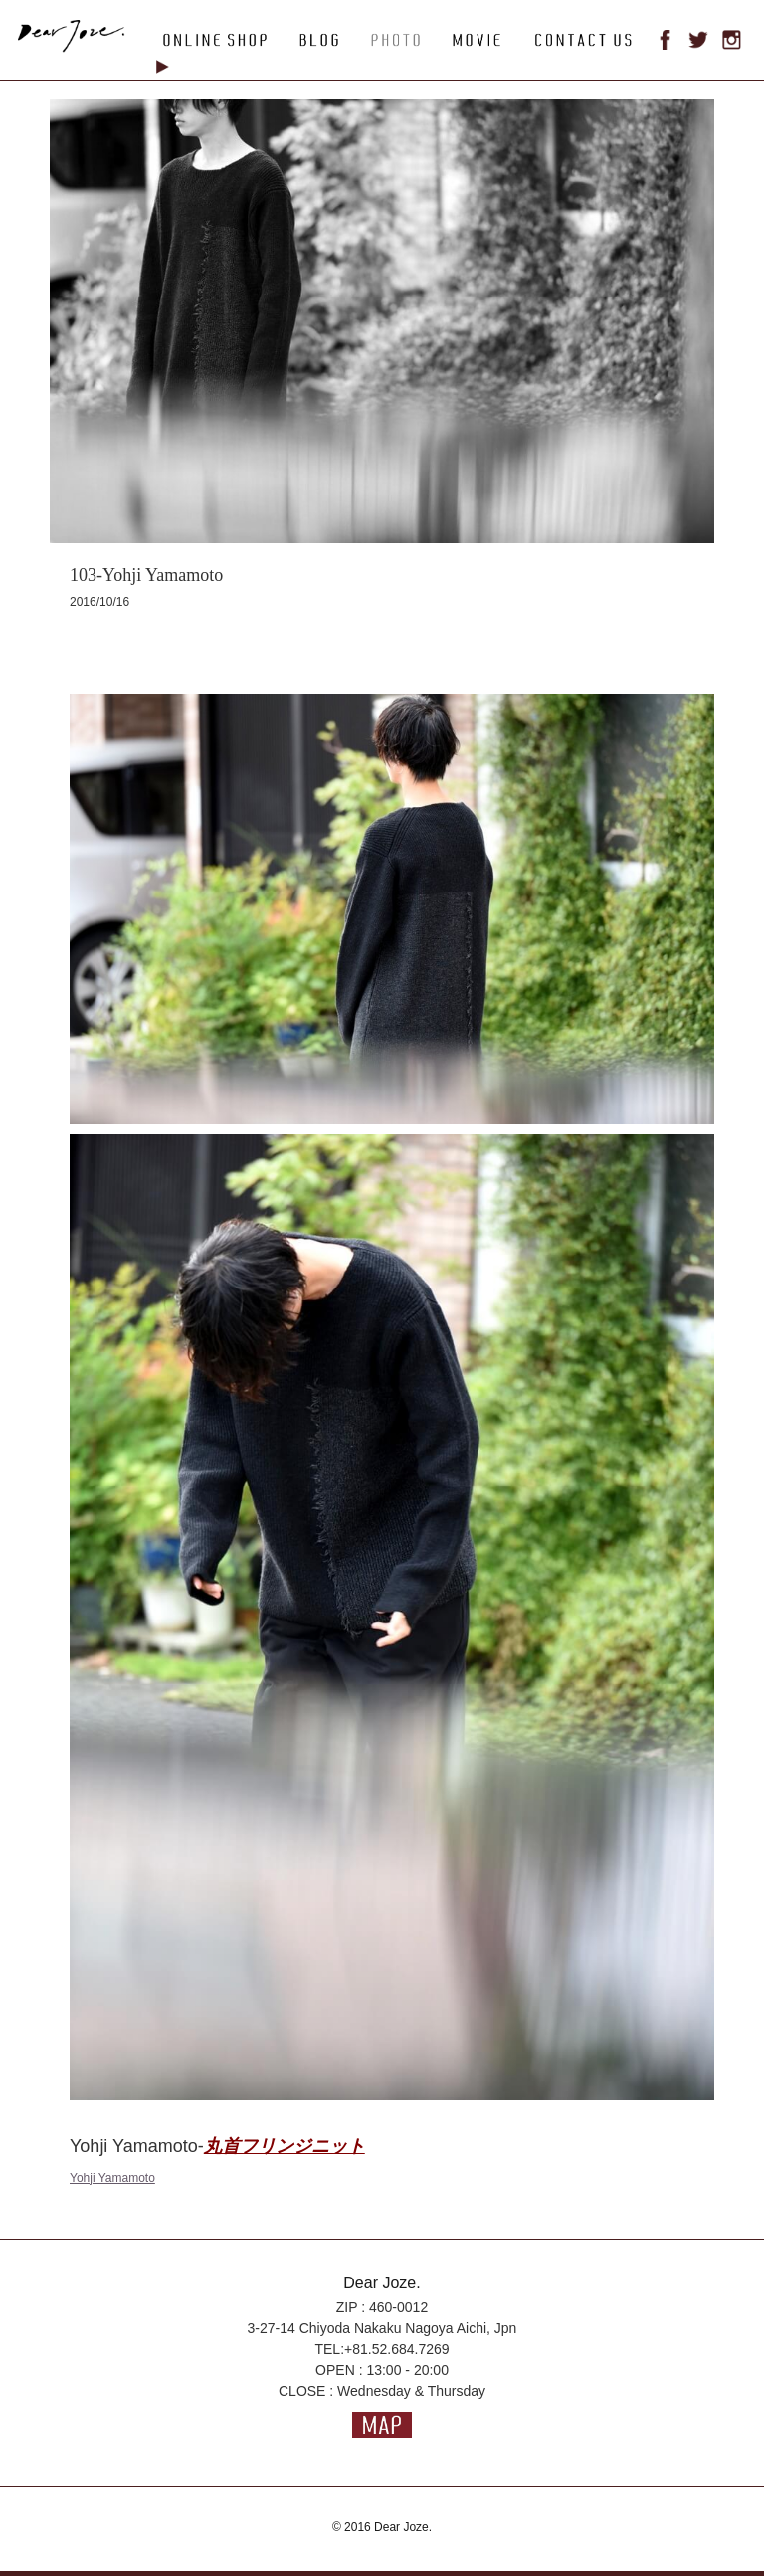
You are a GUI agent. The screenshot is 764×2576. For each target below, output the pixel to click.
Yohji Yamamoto (112, 2178)
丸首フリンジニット (284, 2146)
